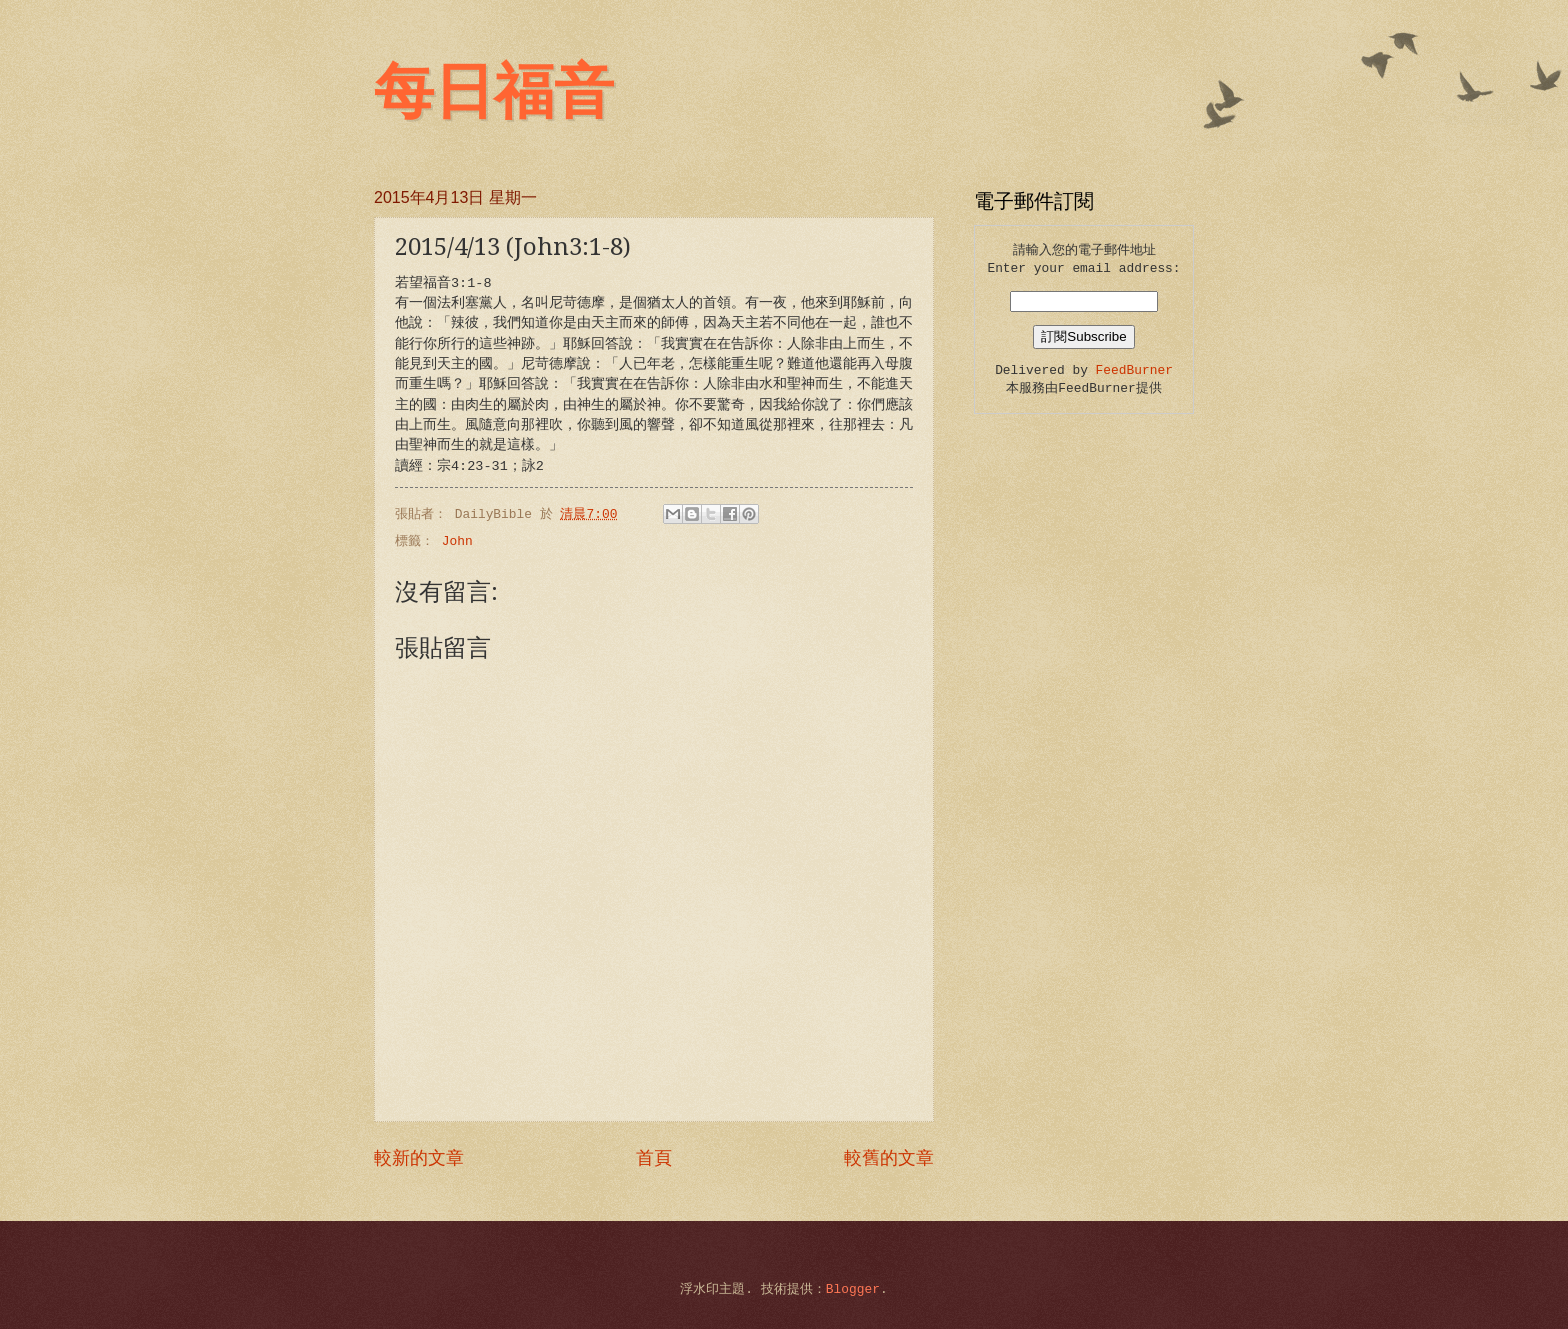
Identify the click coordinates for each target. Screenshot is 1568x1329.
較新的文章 (419, 1159)
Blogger (853, 1289)
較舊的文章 (889, 1159)
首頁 (654, 1159)
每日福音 (494, 92)
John (457, 541)
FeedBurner (1134, 370)
